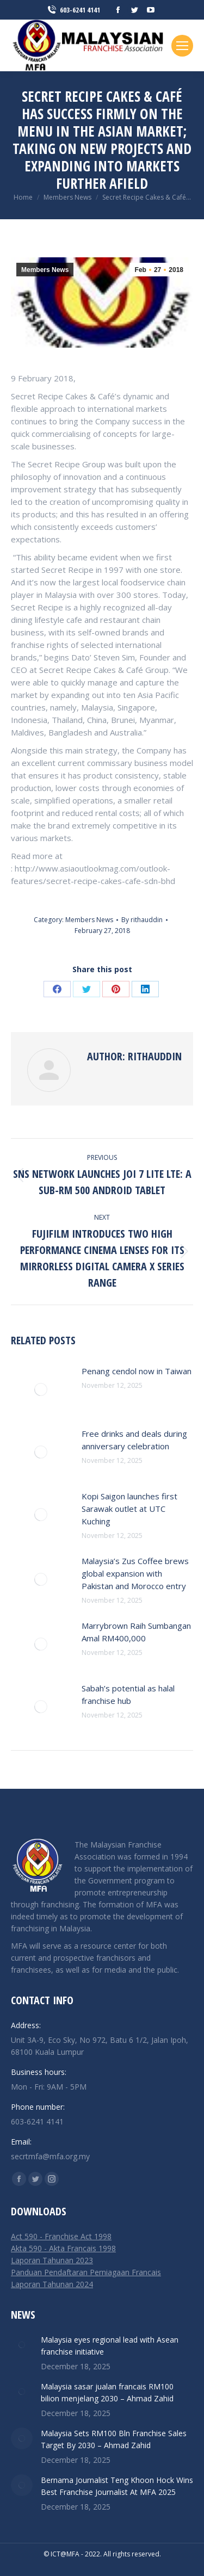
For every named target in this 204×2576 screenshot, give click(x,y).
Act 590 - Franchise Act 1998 (61, 2236)
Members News (45, 270)
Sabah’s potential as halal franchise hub (128, 1694)
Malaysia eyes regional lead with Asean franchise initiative (109, 2345)
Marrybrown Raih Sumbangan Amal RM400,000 (136, 1632)
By (142, 919)
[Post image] (41, 1389)
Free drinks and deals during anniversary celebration (134, 1439)
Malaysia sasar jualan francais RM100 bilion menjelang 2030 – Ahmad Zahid (107, 2392)
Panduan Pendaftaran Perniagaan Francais (86, 2272)
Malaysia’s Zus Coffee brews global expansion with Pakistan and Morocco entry (135, 1573)
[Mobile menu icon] (182, 46)
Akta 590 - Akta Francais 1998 (63, 2248)
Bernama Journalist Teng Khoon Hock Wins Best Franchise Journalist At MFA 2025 (117, 2486)
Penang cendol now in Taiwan (136, 1371)
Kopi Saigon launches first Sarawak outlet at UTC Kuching (129, 1509)
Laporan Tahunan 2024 (52, 2284)
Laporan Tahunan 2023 (52, 2260)
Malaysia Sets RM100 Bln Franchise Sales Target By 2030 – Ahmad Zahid (114, 2439)
